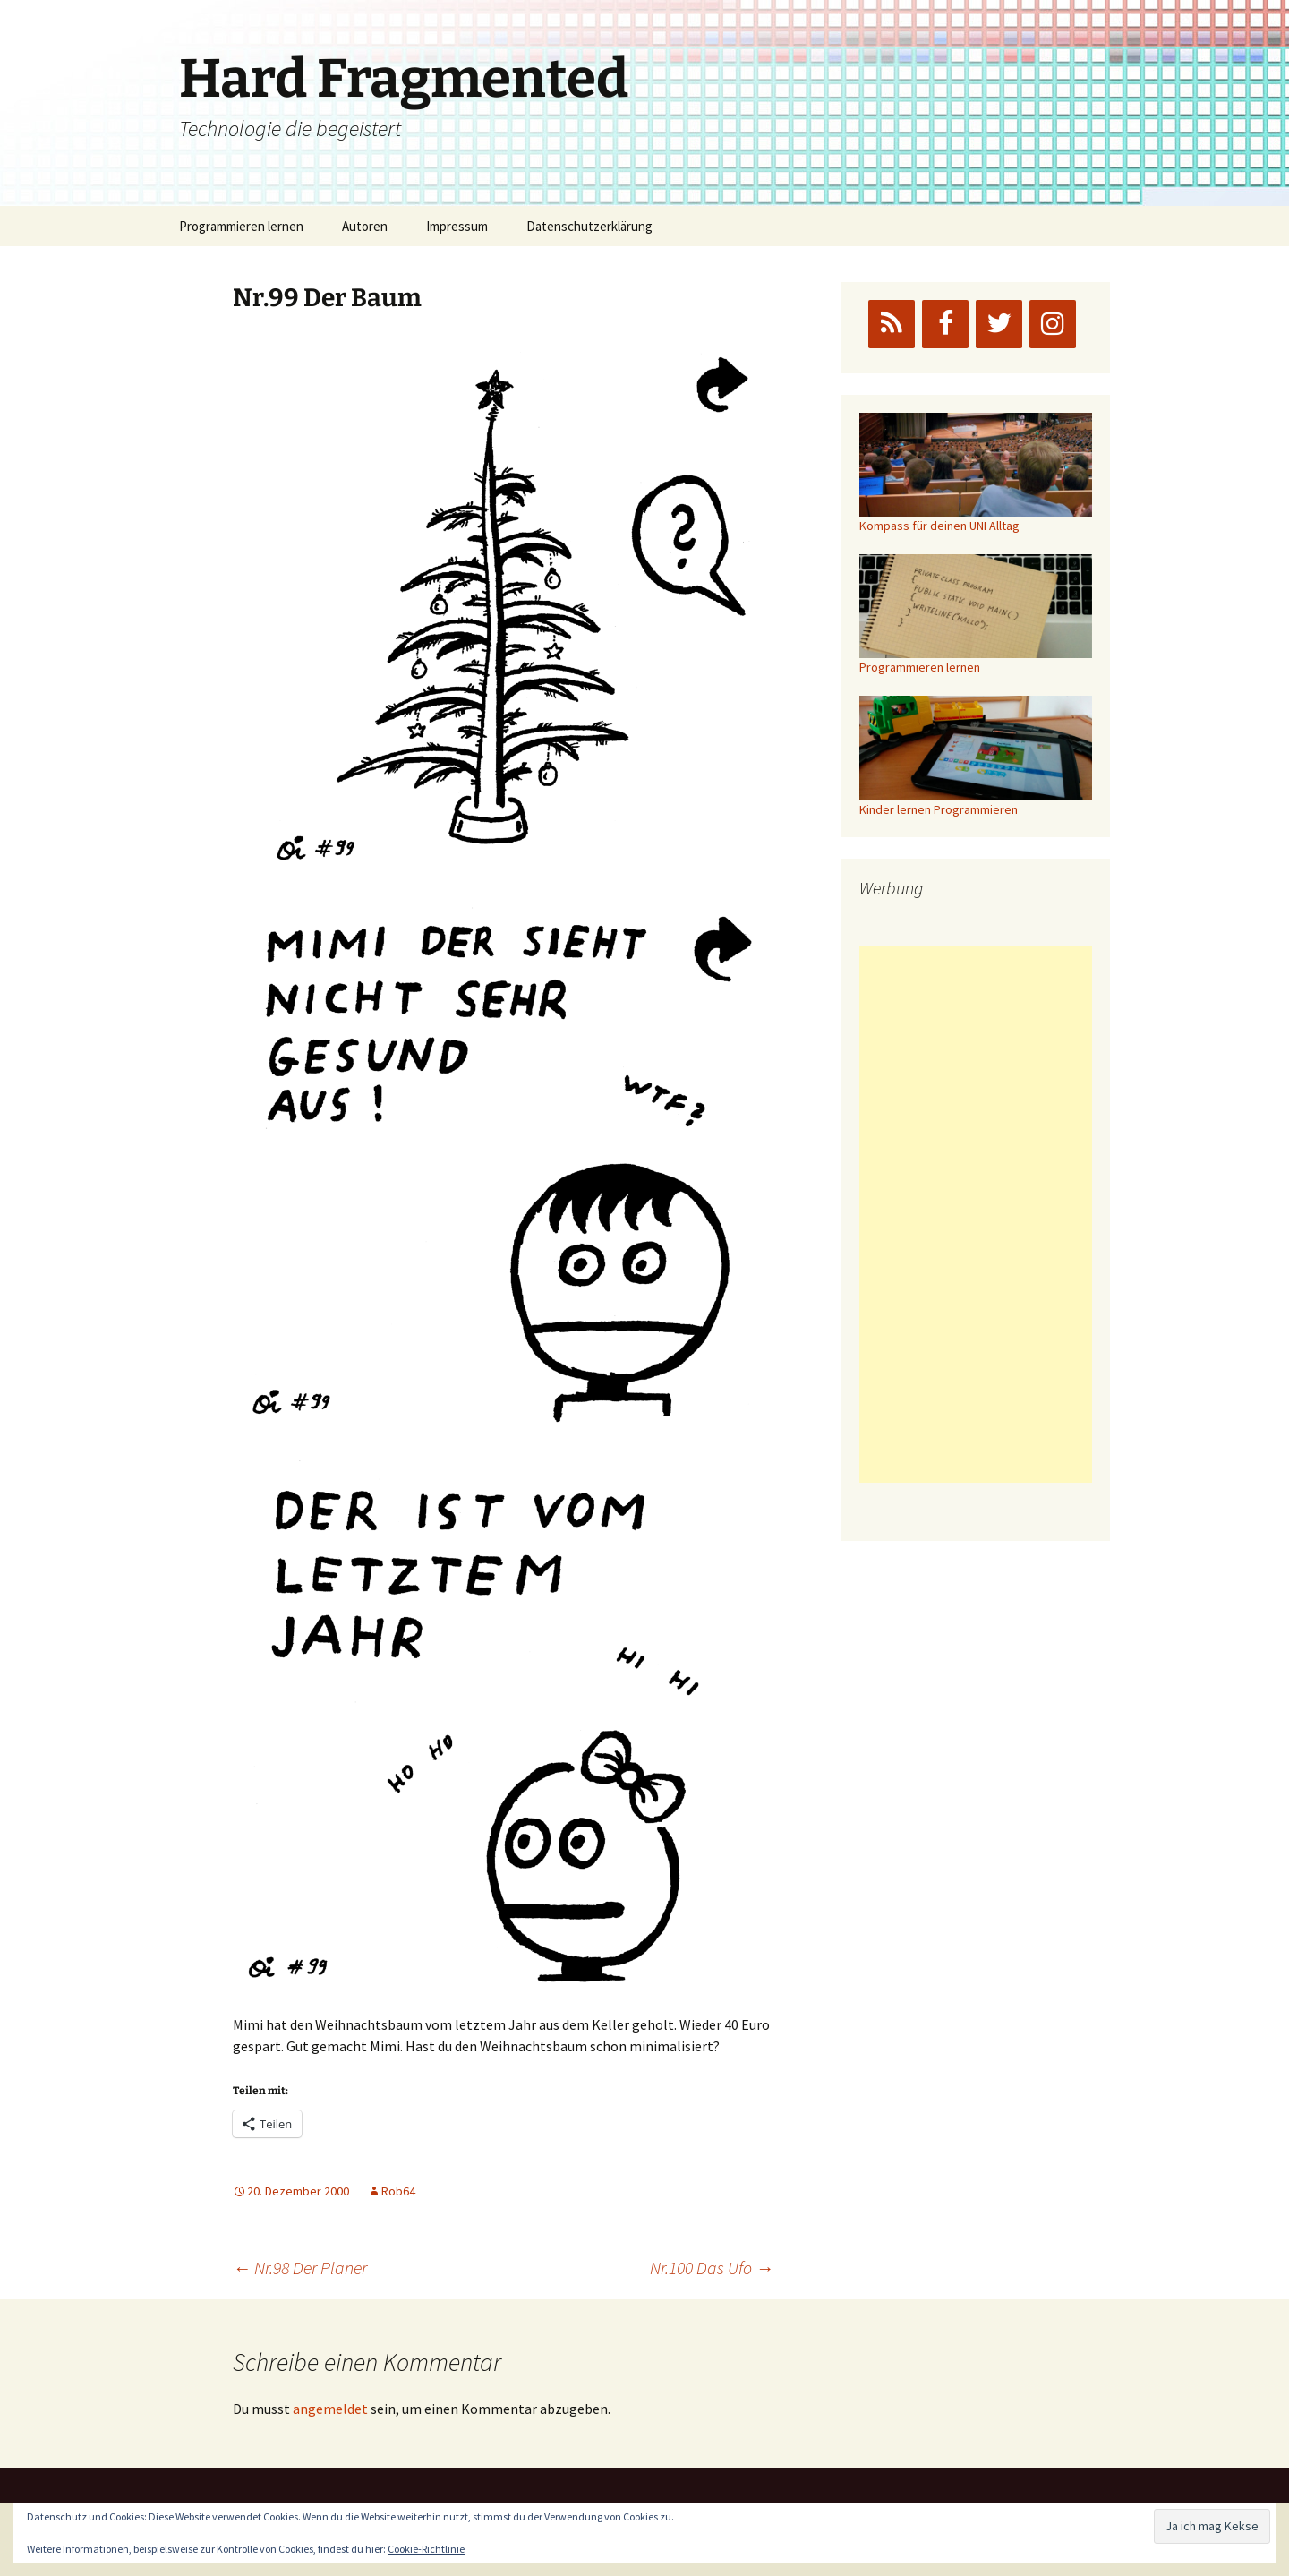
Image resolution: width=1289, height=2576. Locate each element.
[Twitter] (999, 324)
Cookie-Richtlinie (426, 2548)
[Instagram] (1052, 324)
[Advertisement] (975, 1214)
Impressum (457, 226)
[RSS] (891, 324)
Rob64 (398, 2191)
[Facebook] (945, 324)
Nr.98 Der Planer (300, 2267)
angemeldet (330, 2409)
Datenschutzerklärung (589, 226)
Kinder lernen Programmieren (938, 809)
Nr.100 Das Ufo (711, 2267)
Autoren (365, 226)
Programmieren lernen (241, 226)
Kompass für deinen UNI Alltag (939, 526)
